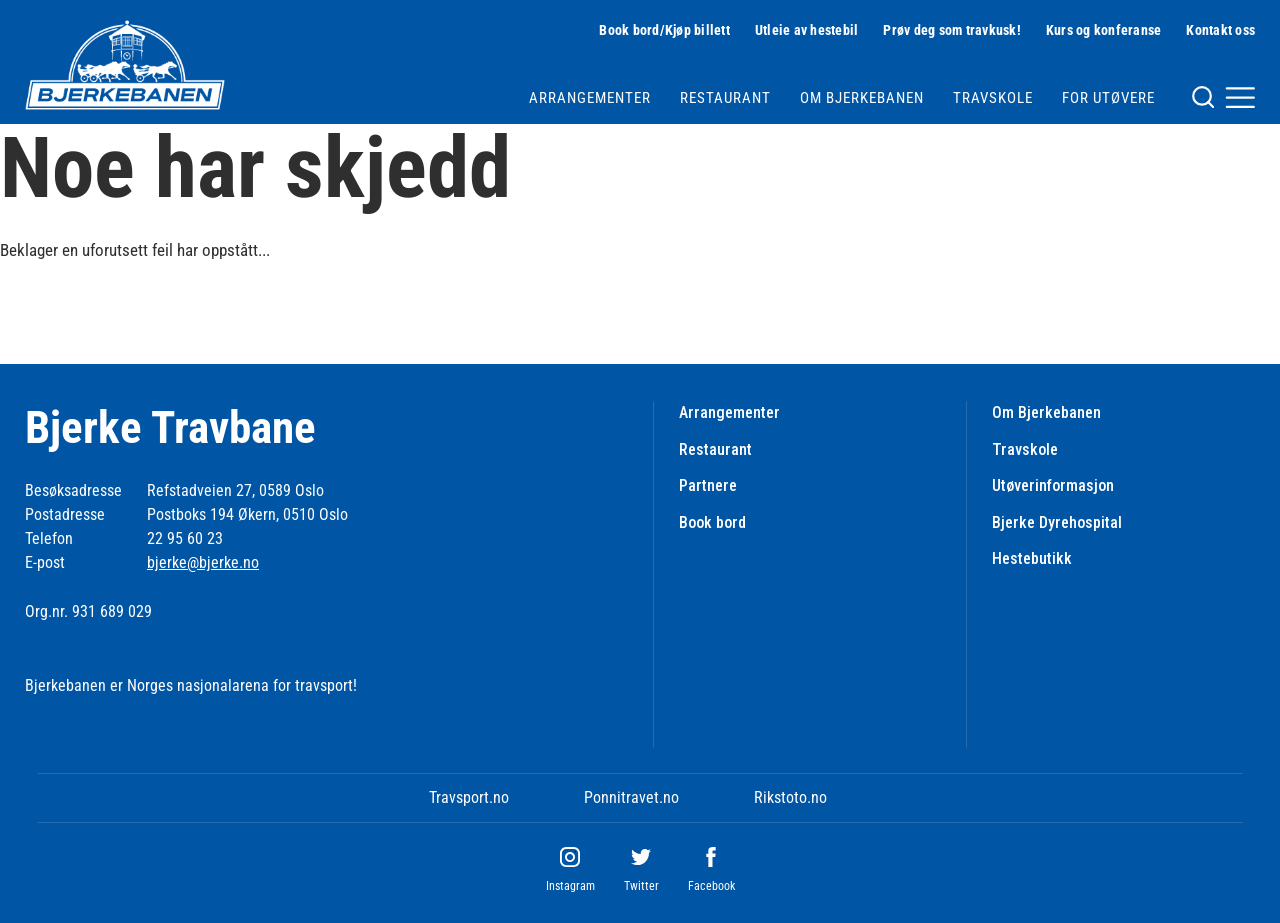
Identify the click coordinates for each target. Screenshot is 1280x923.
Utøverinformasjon (1053, 485)
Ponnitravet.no (631, 797)
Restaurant (725, 98)
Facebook (711, 886)
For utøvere (1108, 98)
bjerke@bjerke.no (203, 562)
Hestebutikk (1032, 558)
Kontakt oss (1220, 30)
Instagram (570, 886)
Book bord (712, 522)
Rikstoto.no (790, 797)
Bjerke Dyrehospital (1057, 522)
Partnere (708, 485)
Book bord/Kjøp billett (664, 30)
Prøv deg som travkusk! (952, 30)
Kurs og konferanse (1104, 30)
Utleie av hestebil (807, 30)
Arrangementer (590, 98)
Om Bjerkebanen (862, 98)
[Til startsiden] (125, 65)
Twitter (641, 886)
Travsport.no (469, 797)
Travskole (993, 98)
